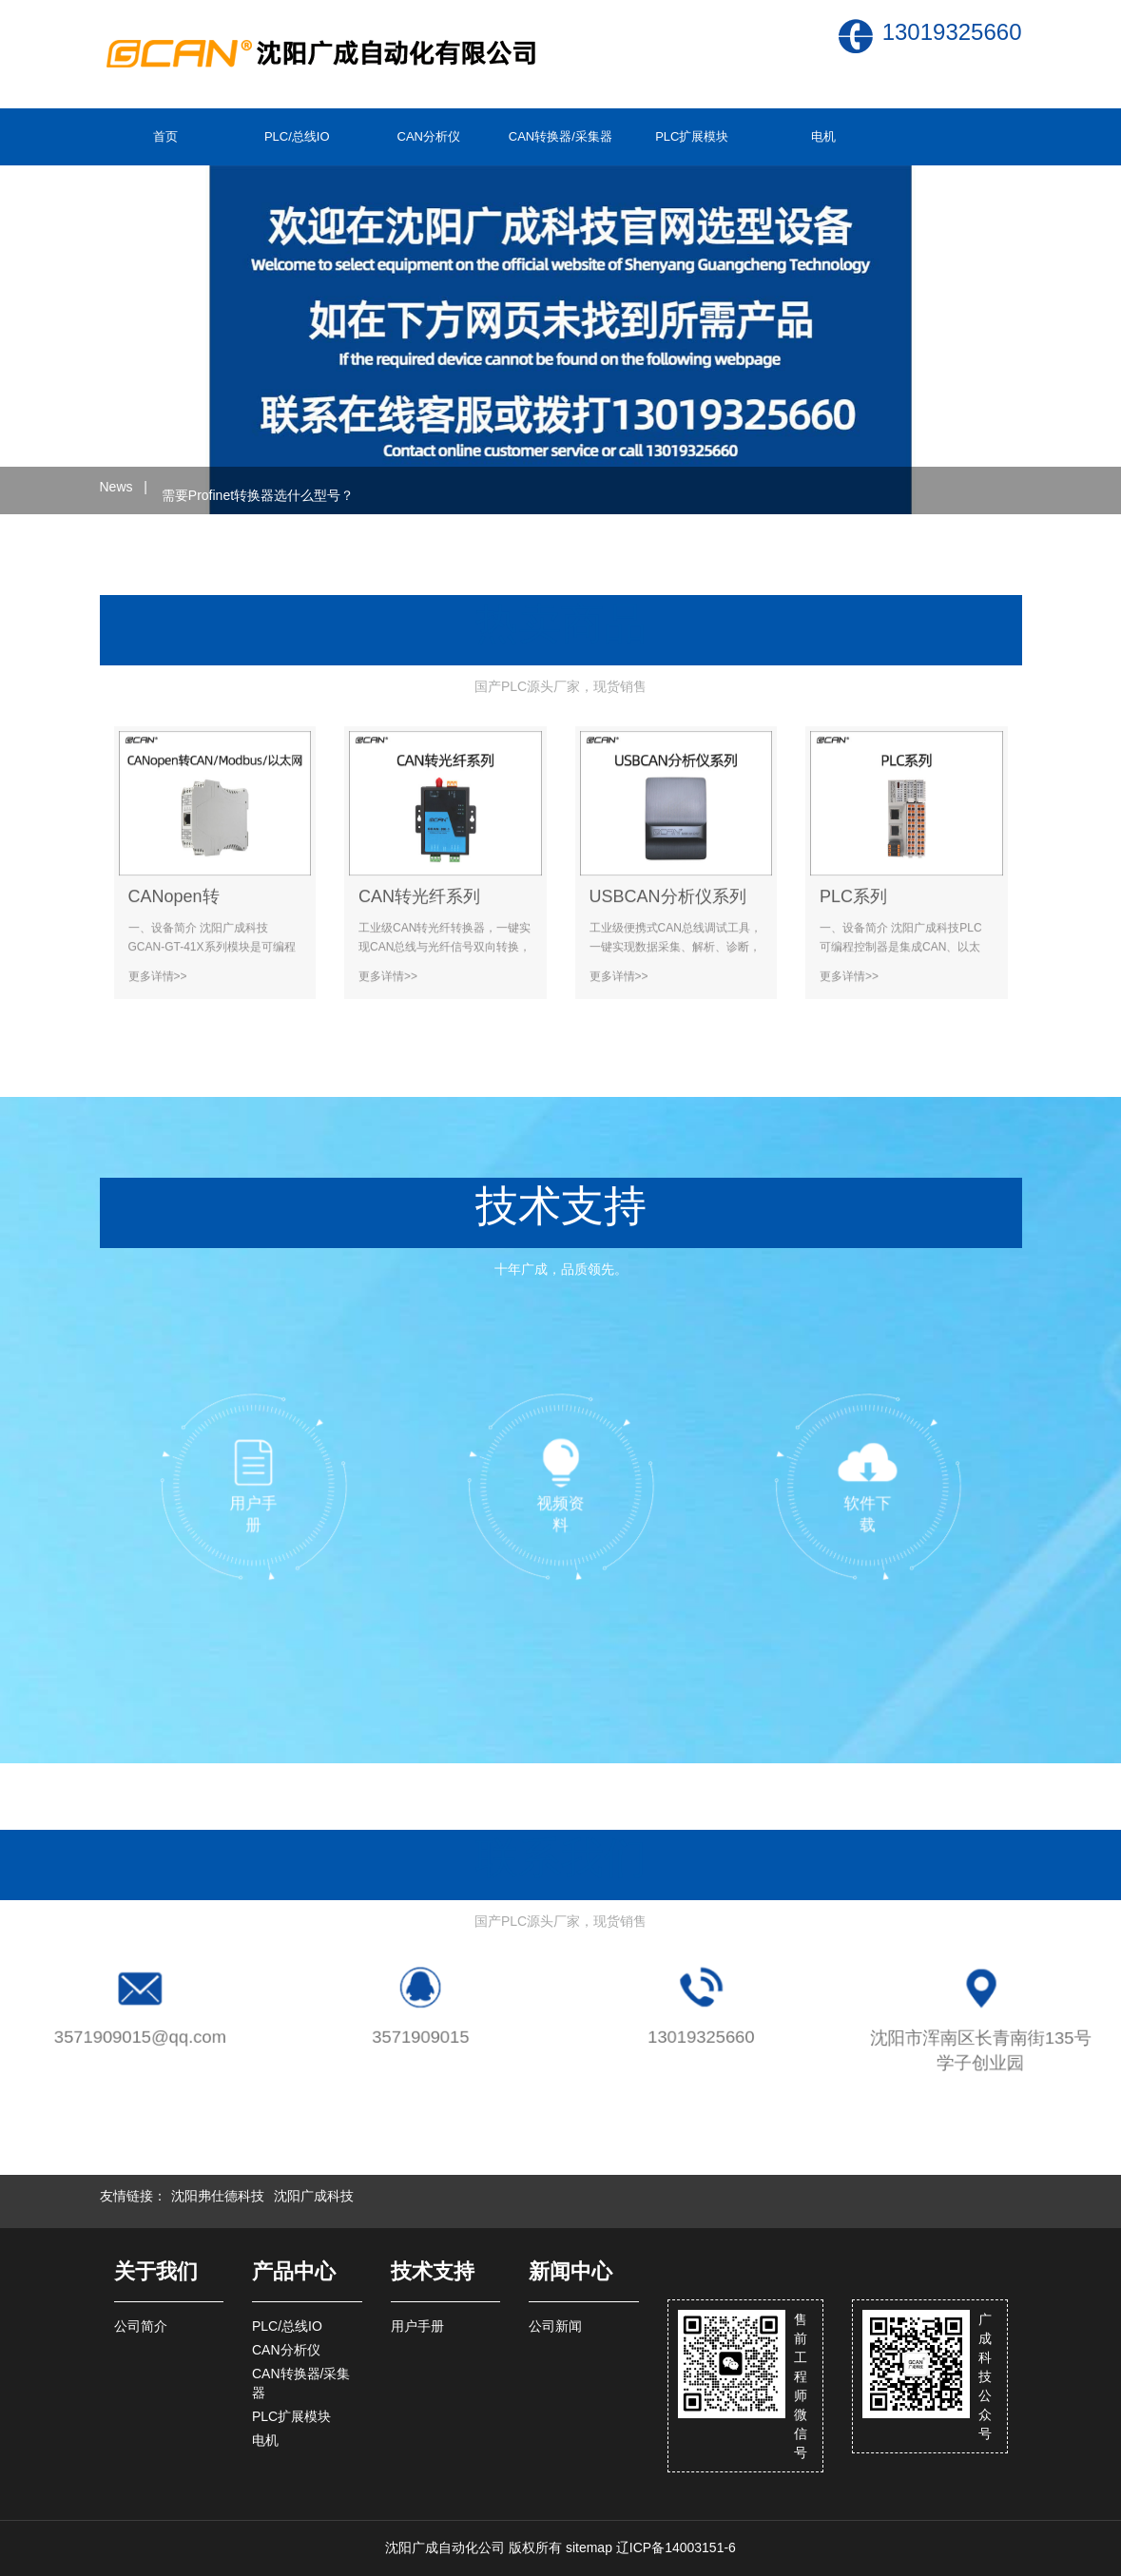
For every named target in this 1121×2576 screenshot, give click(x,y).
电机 (823, 136)
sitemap (589, 2547)
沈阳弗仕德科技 (217, 2195)
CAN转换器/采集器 (560, 136)
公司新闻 (555, 2326)
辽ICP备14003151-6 (676, 2547)
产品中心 (294, 2271)
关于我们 (156, 2271)
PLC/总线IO (297, 136)
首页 (165, 136)
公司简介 (140, 2326)
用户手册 (417, 2326)
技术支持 (432, 2271)
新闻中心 (570, 2271)
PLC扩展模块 (691, 136)
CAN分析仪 (428, 136)
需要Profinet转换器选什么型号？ (258, 490)
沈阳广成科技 (314, 2195)
